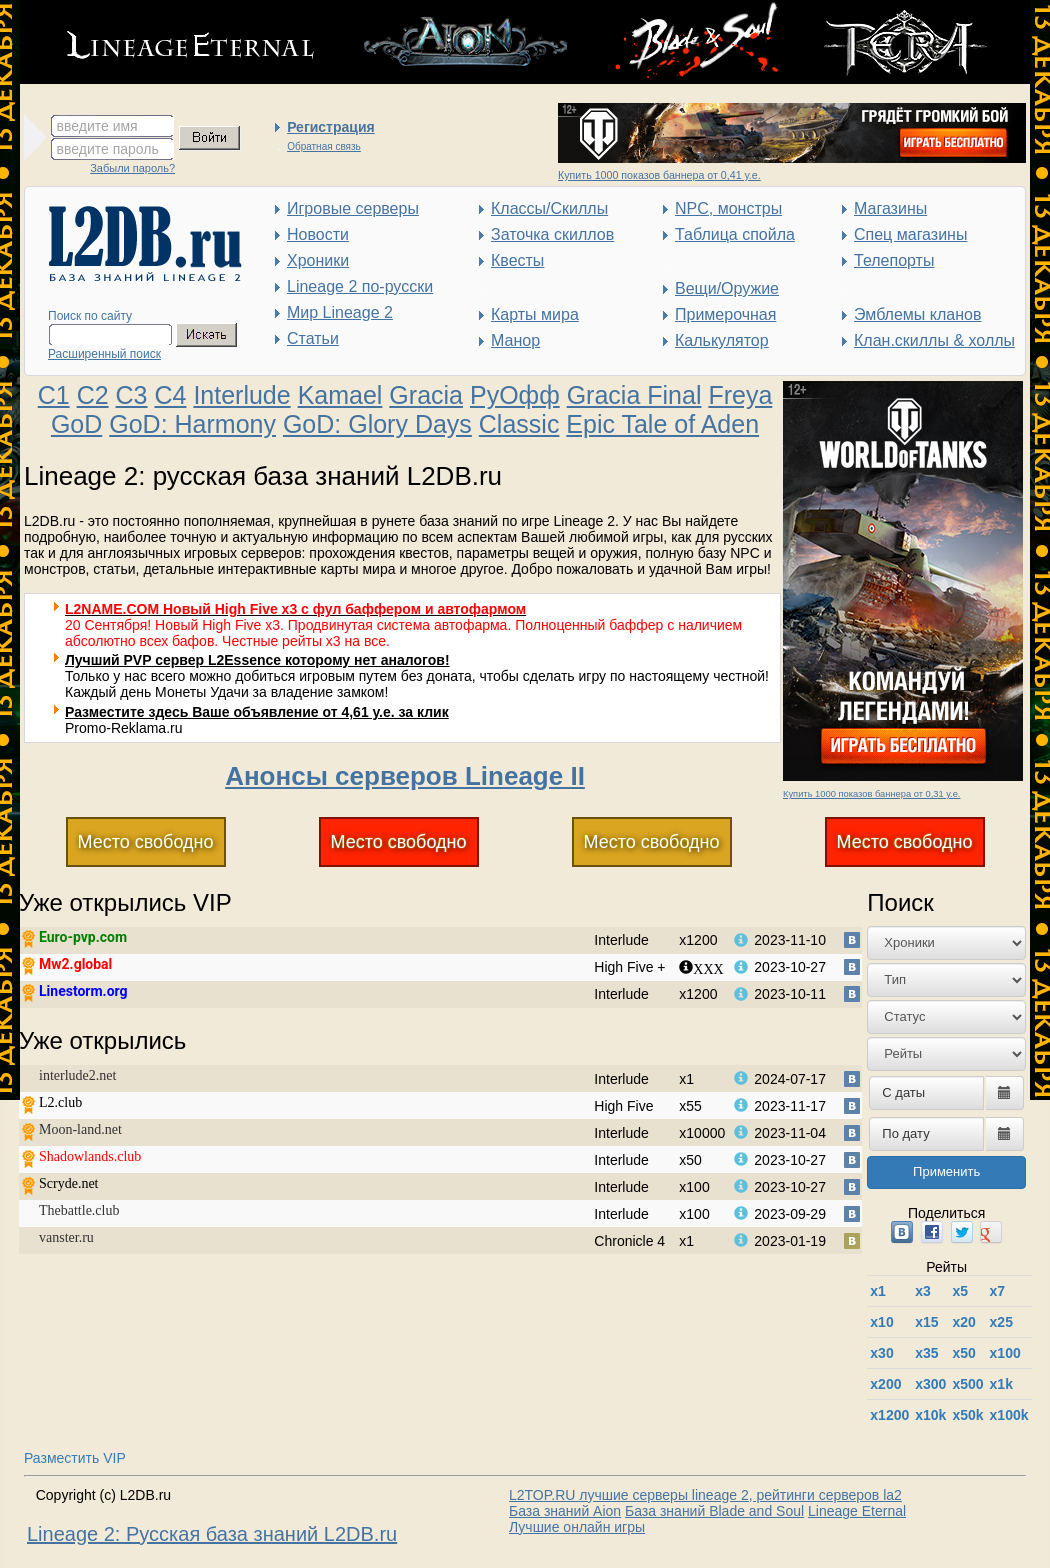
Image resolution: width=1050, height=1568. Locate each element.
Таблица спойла (735, 234)
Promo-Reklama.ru (123, 728)
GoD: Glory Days (377, 424)
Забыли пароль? (132, 168)
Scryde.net (68, 1183)
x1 (878, 1291)
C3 (132, 395)
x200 (885, 1384)
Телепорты (894, 260)
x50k (967, 1415)
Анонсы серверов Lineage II (405, 776)
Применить (946, 1171)
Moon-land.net (80, 1129)
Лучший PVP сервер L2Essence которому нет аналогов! (257, 660)
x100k (1009, 1415)
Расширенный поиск (104, 354)
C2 (93, 395)
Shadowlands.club (90, 1156)
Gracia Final (634, 395)
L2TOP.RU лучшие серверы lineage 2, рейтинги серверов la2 (705, 1495)
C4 (170, 395)
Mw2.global (75, 964)
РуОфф (515, 395)
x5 (960, 1291)
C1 (54, 395)
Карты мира (535, 314)
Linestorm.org (83, 991)
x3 (923, 1291)
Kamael (340, 395)
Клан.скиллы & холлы (934, 340)
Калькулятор (722, 340)
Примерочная (725, 314)
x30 (881, 1353)
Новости (318, 234)
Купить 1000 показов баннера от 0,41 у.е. (659, 175)
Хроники (318, 260)
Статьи (313, 338)
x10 (881, 1322)
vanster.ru (66, 1237)
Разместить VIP (75, 1458)
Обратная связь (324, 146)
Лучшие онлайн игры (577, 1527)
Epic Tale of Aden (662, 424)
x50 (963, 1353)
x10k (930, 1415)
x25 (1001, 1322)
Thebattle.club (79, 1210)
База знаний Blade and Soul (714, 1511)
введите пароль (108, 149)
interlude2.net (77, 1075)
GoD (76, 424)
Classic (519, 424)
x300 (930, 1384)
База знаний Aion (565, 1511)
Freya (740, 395)
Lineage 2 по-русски (360, 286)
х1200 (889, 1415)
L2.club (60, 1102)
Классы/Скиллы (549, 208)
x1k (1001, 1384)
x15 (926, 1322)
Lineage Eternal (857, 1511)
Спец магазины (910, 234)
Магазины (890, 208)
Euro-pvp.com (83, 937)
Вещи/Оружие (727, 288)
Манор (515, 340)
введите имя (97, 126)
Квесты (517, 260)
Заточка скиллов (552, 234)
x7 (998, 1291)
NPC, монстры (728, 208)
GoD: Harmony (192, 424)
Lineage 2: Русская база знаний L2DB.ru (212, 1534)
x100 (1005, 1353)
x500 (967, 1384)
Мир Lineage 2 (340, 312)
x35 (926, 1353)
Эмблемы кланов (917, 314)
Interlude (241, 395)
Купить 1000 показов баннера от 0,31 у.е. (871, 794)
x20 (963, 1322)
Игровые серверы (353, 208)
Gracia (426, 395)
